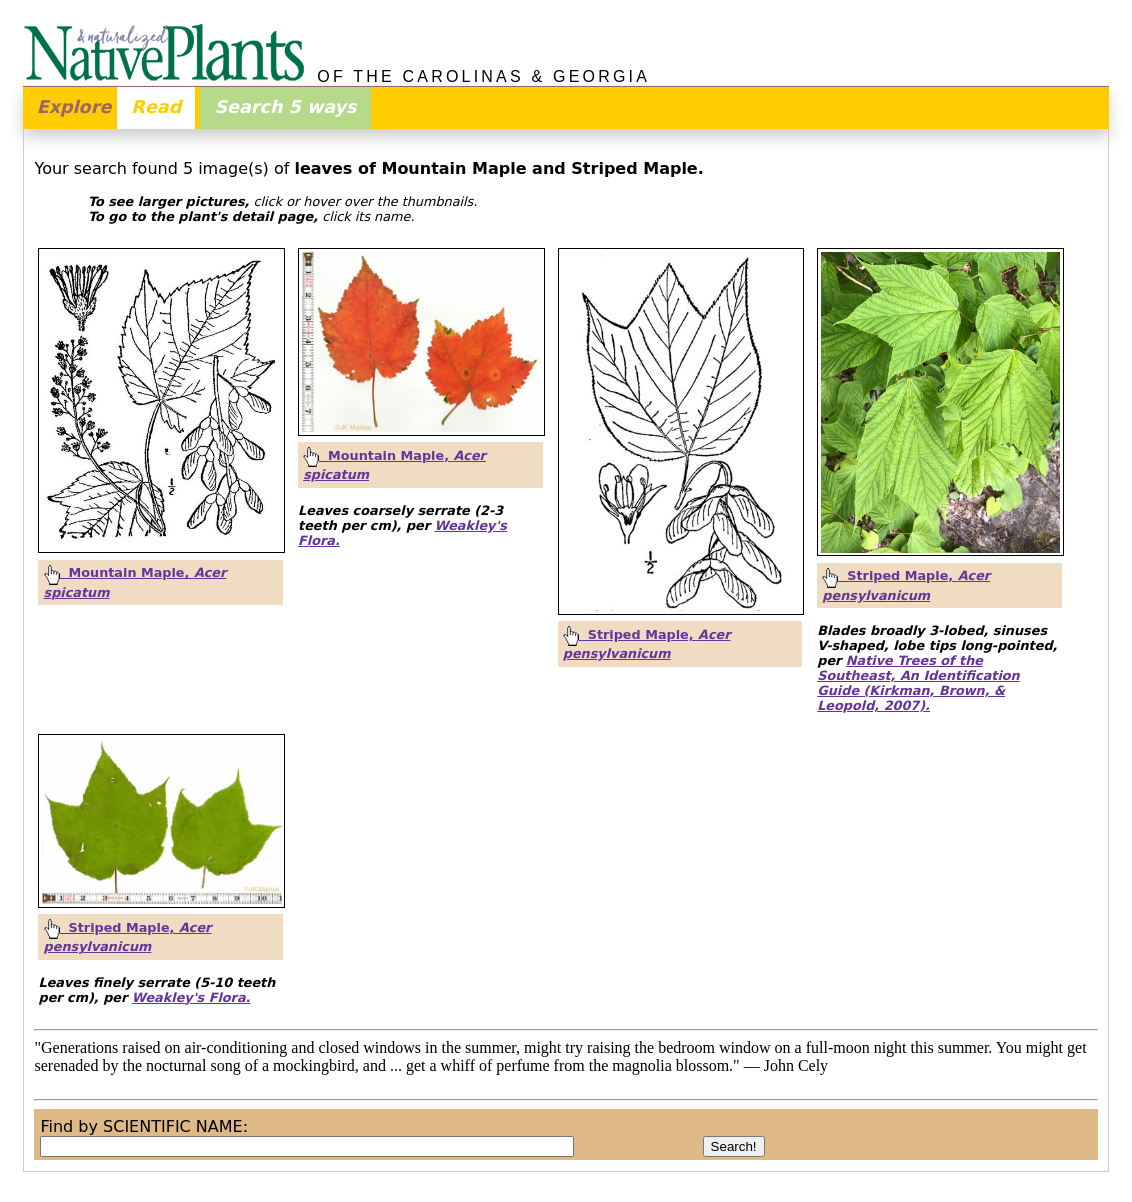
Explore (74, 107)
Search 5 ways (285, 107)
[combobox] (307, 1146)
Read (156, 107)
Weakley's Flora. (191, 997)
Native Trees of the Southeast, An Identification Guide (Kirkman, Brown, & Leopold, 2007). (918, 683)
